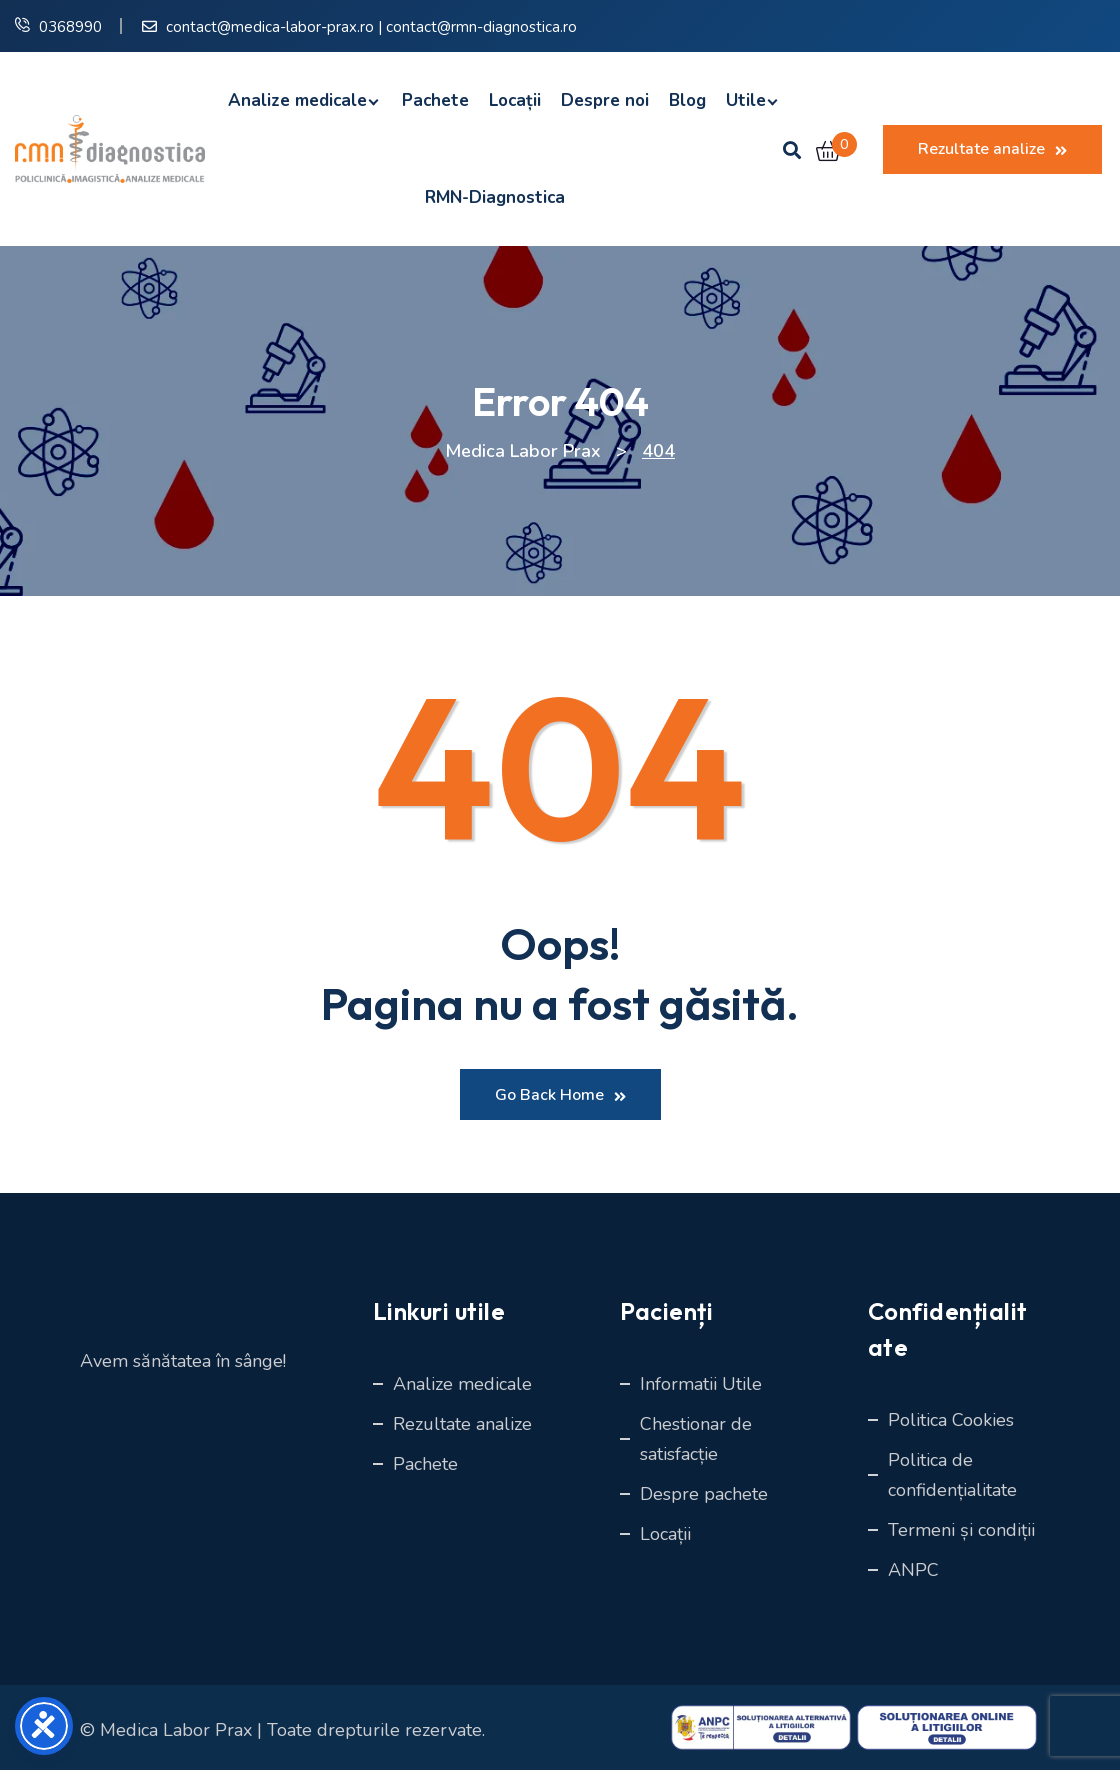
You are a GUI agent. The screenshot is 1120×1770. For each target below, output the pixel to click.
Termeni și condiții (961, 1530)
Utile (746, 100)
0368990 (70, 27)
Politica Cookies (951, 1420)
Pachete (435, 100)
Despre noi (605, 100)
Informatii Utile (701, 1384)
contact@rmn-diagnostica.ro (481, 27)
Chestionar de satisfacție (696, 1439)
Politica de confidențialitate (952, 1475)
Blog (687, 100)
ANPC (913, 1570)
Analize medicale (297, 100)
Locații (515, 100)
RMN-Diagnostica (490, 197)
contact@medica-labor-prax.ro (270, 27)
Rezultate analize (992, 149)
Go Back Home (560, 1095)
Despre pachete (704, 1494)
